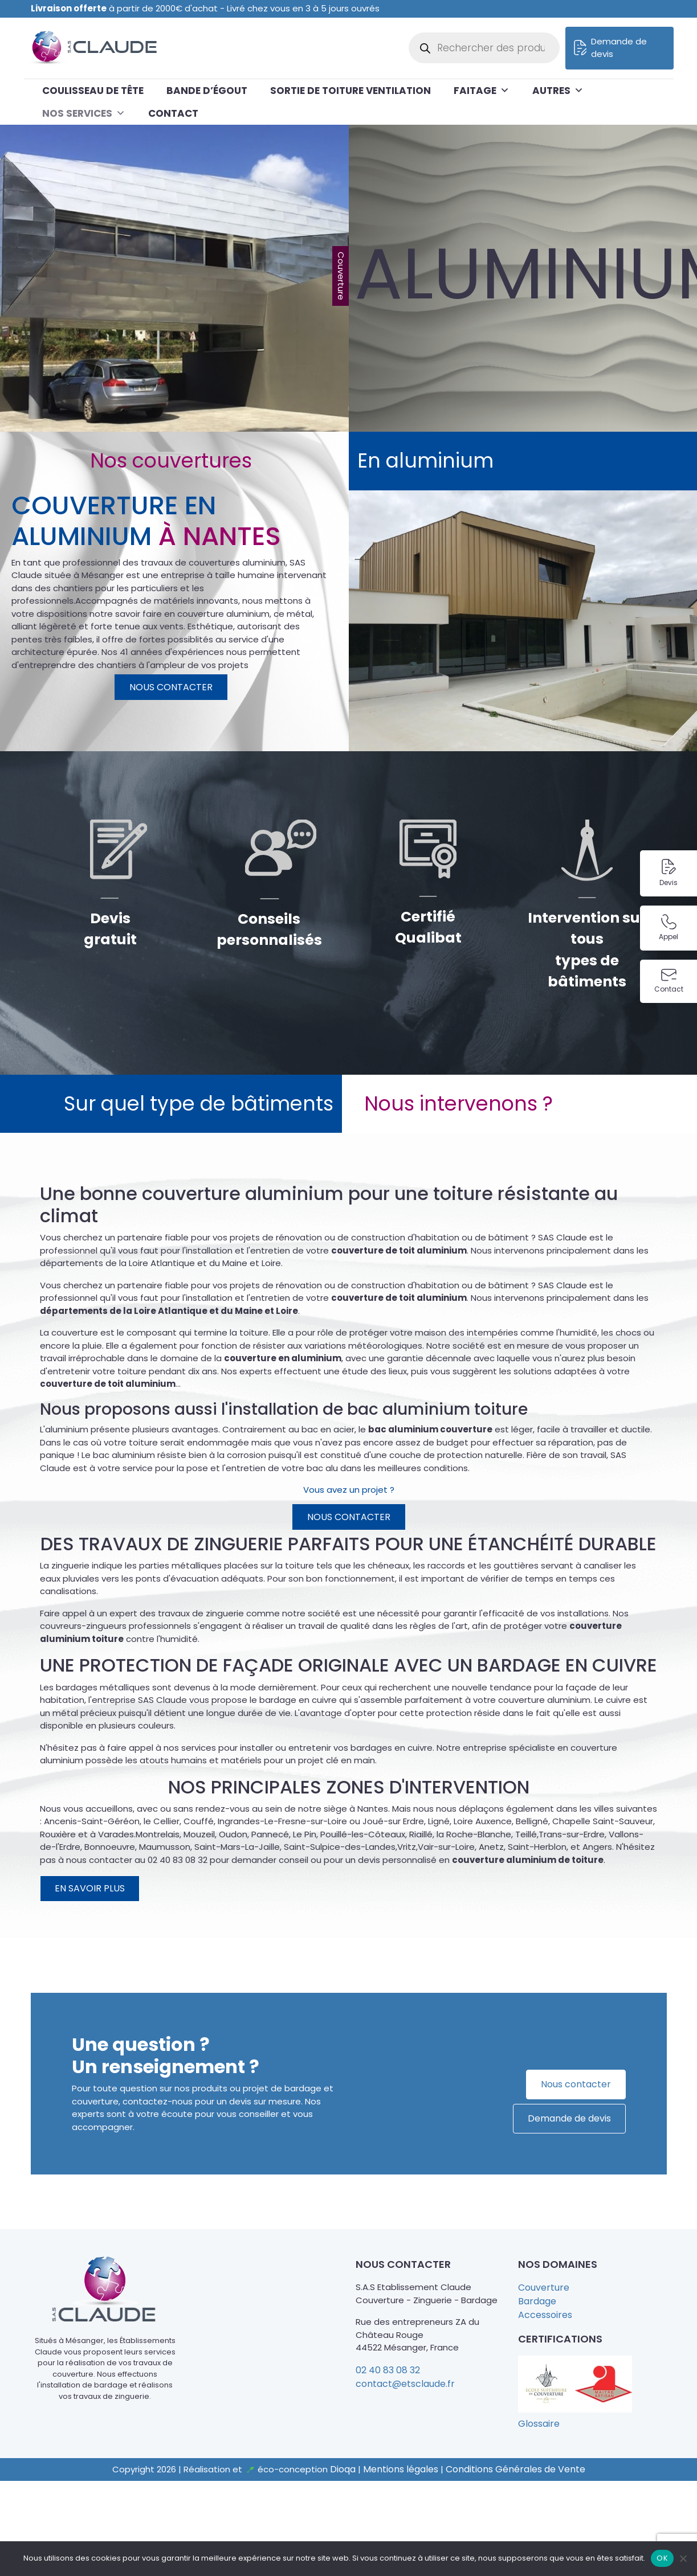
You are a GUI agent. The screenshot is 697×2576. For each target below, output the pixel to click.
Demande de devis (610, 47)
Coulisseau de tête (93, 90)
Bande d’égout (206, 90)
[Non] (682, 2558)
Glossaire (539, 2423)
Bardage (537, 2301)
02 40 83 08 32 (388, 2370)
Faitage (481, 90)
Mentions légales (400, 2469)
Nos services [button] (83, 113)
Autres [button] (558, 90)
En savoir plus (90, 1888)
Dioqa (343, 2469)
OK (662, 2558)
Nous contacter (171, 687)
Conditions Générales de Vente (515, 2469)
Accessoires (545, 2314)
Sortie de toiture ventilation (350, 90)
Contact (173, 113)
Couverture (543, 2287)
